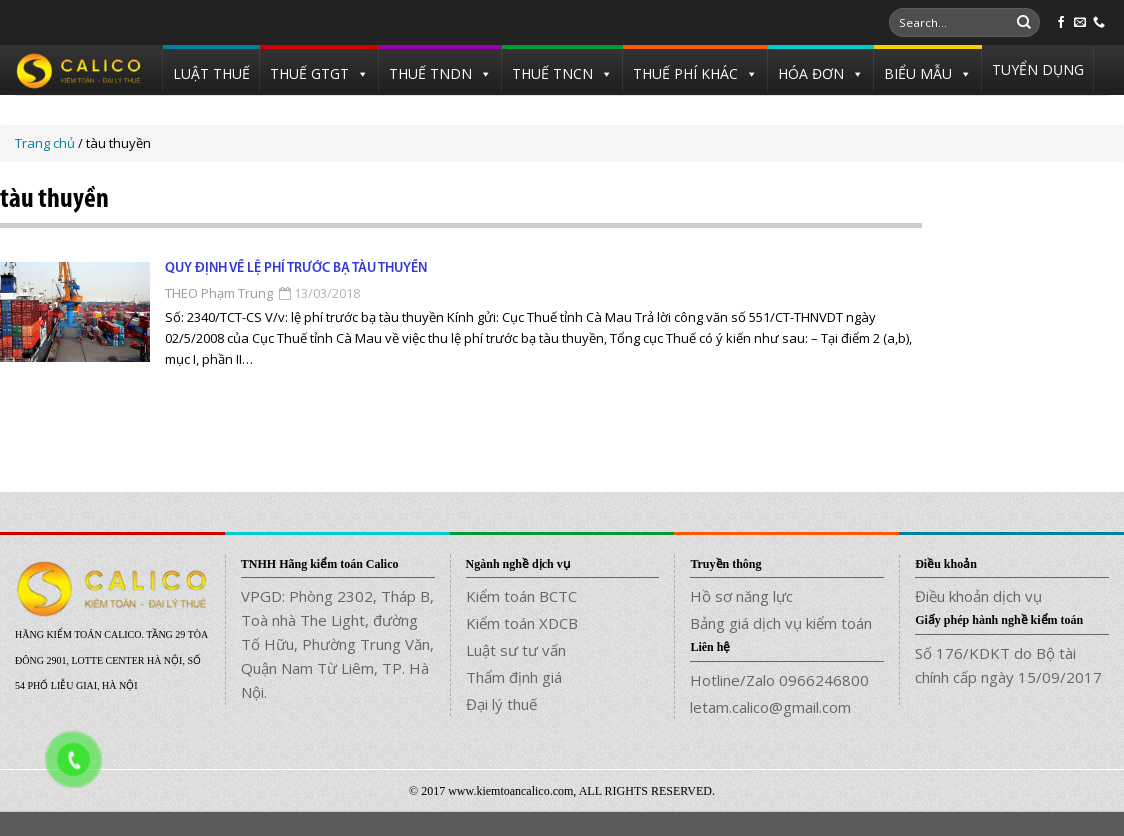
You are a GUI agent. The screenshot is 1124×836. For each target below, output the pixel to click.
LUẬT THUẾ (211, 73)
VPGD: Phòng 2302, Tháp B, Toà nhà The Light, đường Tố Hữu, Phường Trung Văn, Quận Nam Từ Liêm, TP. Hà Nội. (337, 644)
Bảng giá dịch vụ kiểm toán (781, 623)
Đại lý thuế (501, 704)
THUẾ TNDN (430, 73)
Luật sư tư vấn (516, 650)
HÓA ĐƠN (811, 73)
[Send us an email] (1080, 23)
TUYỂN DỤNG (1038, 69)
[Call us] (1099, 23)
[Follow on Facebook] (1061, 23)
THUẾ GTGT (309, 73)
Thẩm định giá (514, 677)
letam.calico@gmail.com (770, 707)
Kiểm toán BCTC (521, 596)
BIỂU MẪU (918, 73)
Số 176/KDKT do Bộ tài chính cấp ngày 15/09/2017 (1008, 665)
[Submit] (1024, 23)
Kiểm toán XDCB (522, 623)
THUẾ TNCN (552, 73)
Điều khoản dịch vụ (978, 596)
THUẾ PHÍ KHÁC (685, 73)
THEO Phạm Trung (219, 293)
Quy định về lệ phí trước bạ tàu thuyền (296, 268)
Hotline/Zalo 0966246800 (779, 680)
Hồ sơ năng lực (741, 596)
